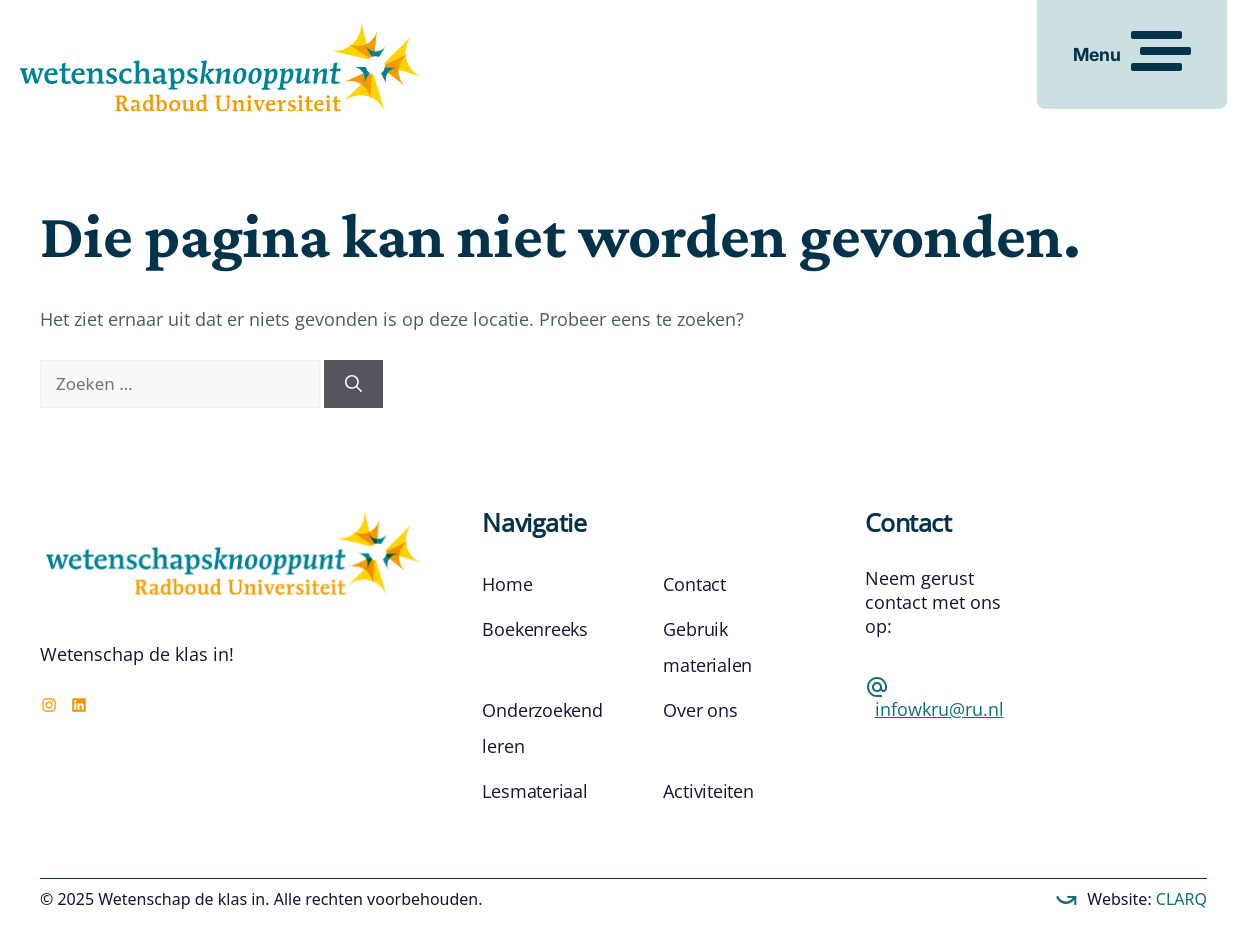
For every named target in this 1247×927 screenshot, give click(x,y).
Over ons (700, 710)
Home (507, 584)
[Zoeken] (353, 384)
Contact (694, 584)
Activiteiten (708, 791)
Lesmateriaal (534, 791)
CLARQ (1179, 899)
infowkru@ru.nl (939, 709)
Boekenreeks (534, 629)
